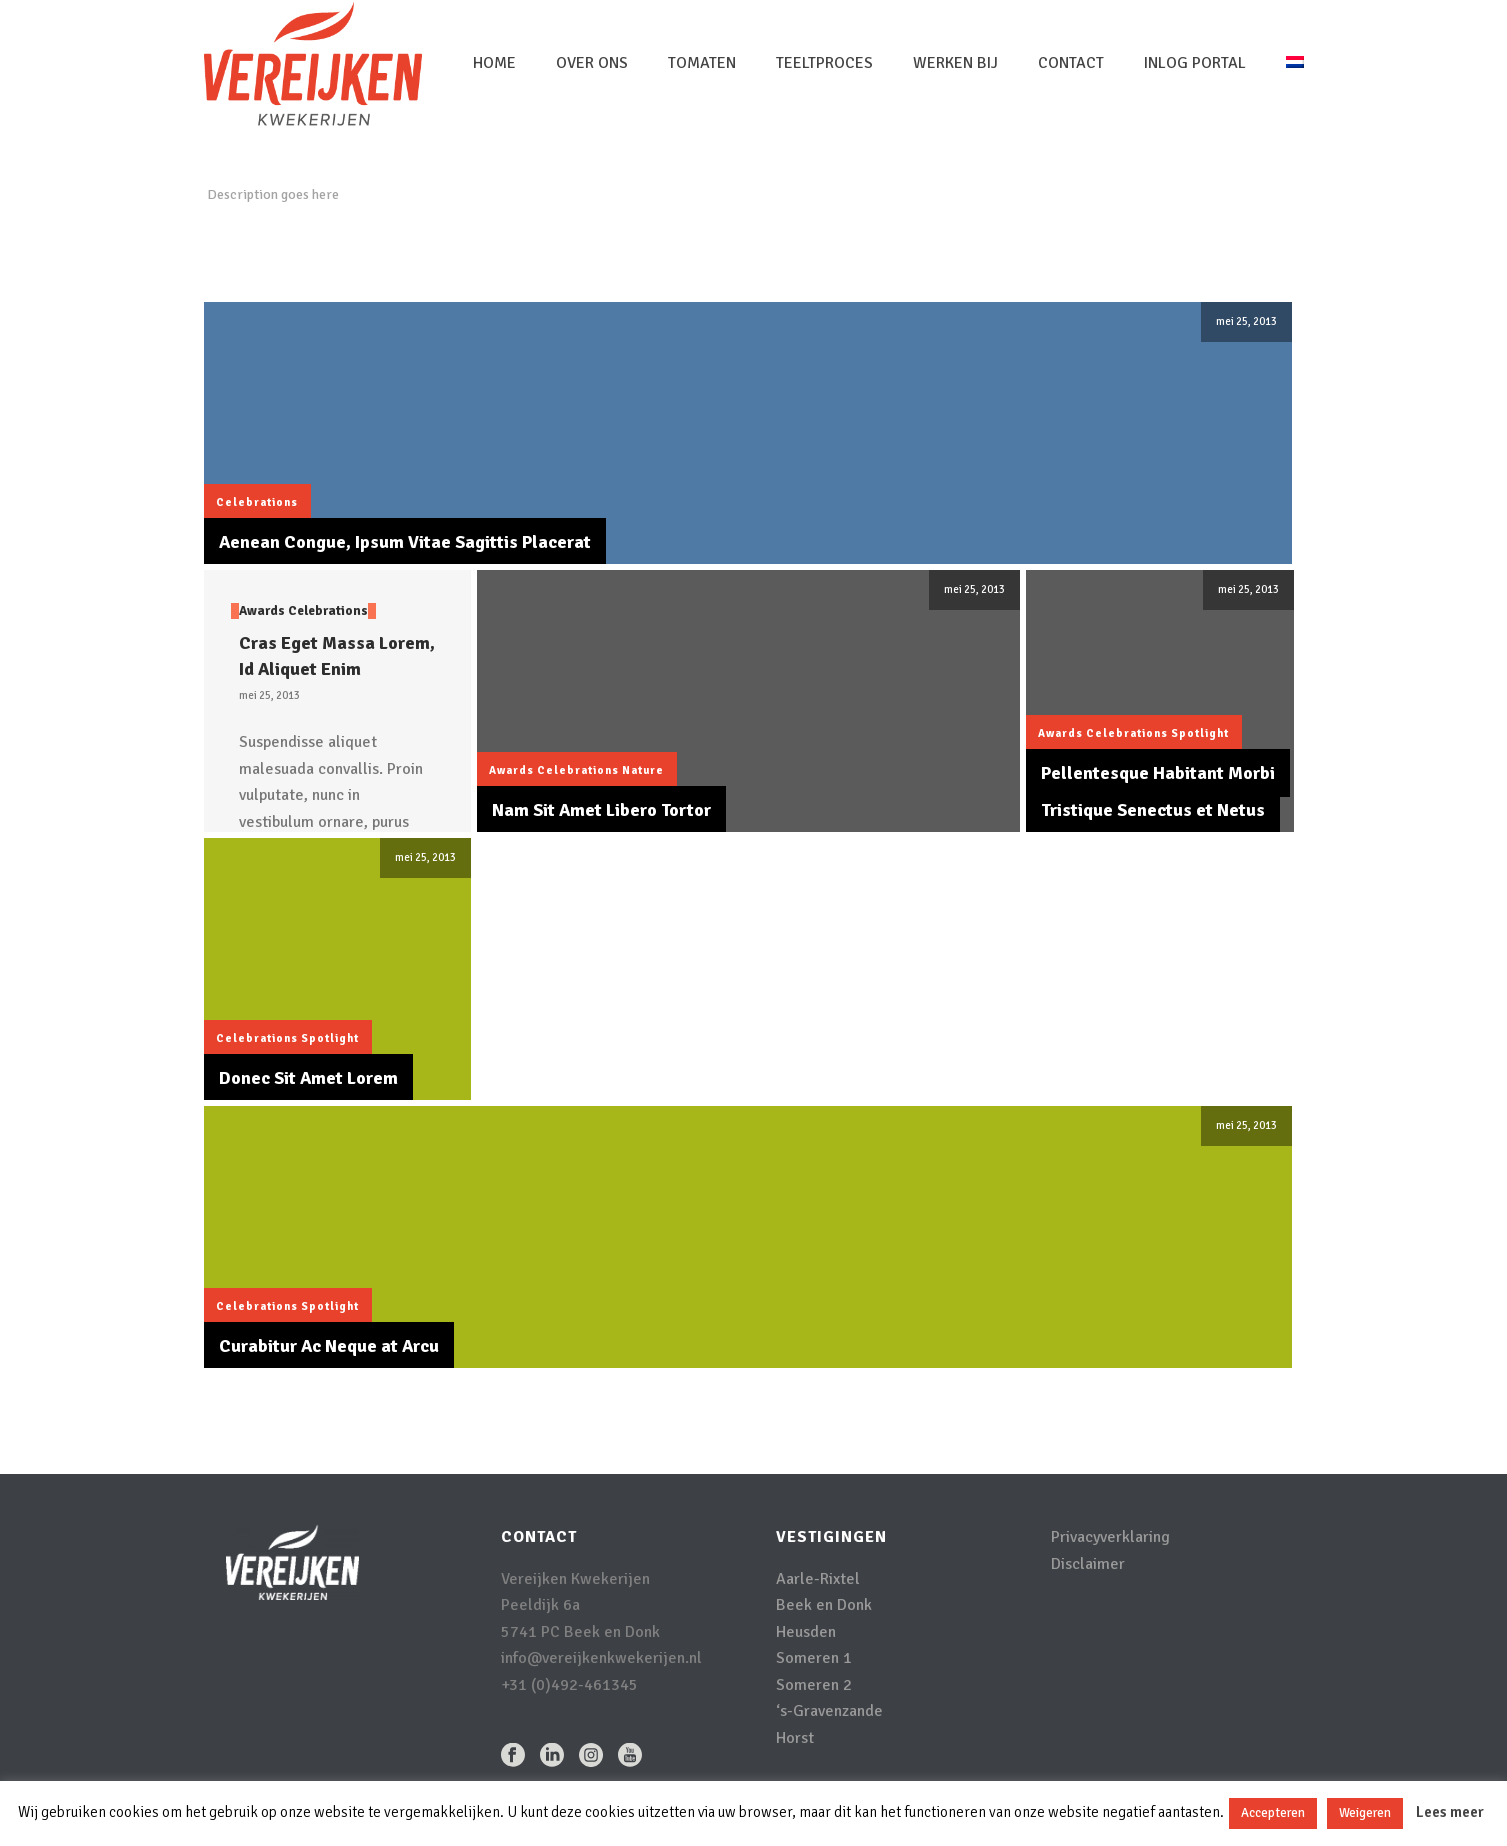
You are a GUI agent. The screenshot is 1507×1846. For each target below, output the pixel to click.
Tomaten (702, 63)
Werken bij (955, 63)
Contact (1071, 63)
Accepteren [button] (1273, 1813)
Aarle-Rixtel (818, 1579)
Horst (795, 1738)
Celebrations (257, 502)
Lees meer (1450, 1812)
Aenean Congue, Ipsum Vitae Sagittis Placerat (405, 542)
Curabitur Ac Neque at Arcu (329, 1346)
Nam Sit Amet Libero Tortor (601, 810)
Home (494, 63)
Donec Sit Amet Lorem (308, 1078)
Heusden (806, 1632)
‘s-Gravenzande (829, 1711)
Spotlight (1200, 733)
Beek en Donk (824, 1605)
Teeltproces (824, 63)
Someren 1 (814, 1658)
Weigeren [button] (1365, 1813)
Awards (262, 611)
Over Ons (592, 63)
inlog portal (1195, 63)
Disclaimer (1088, 1564)
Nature (643, 770)
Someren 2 (814, 1685)
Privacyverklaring (1110, 1537)
